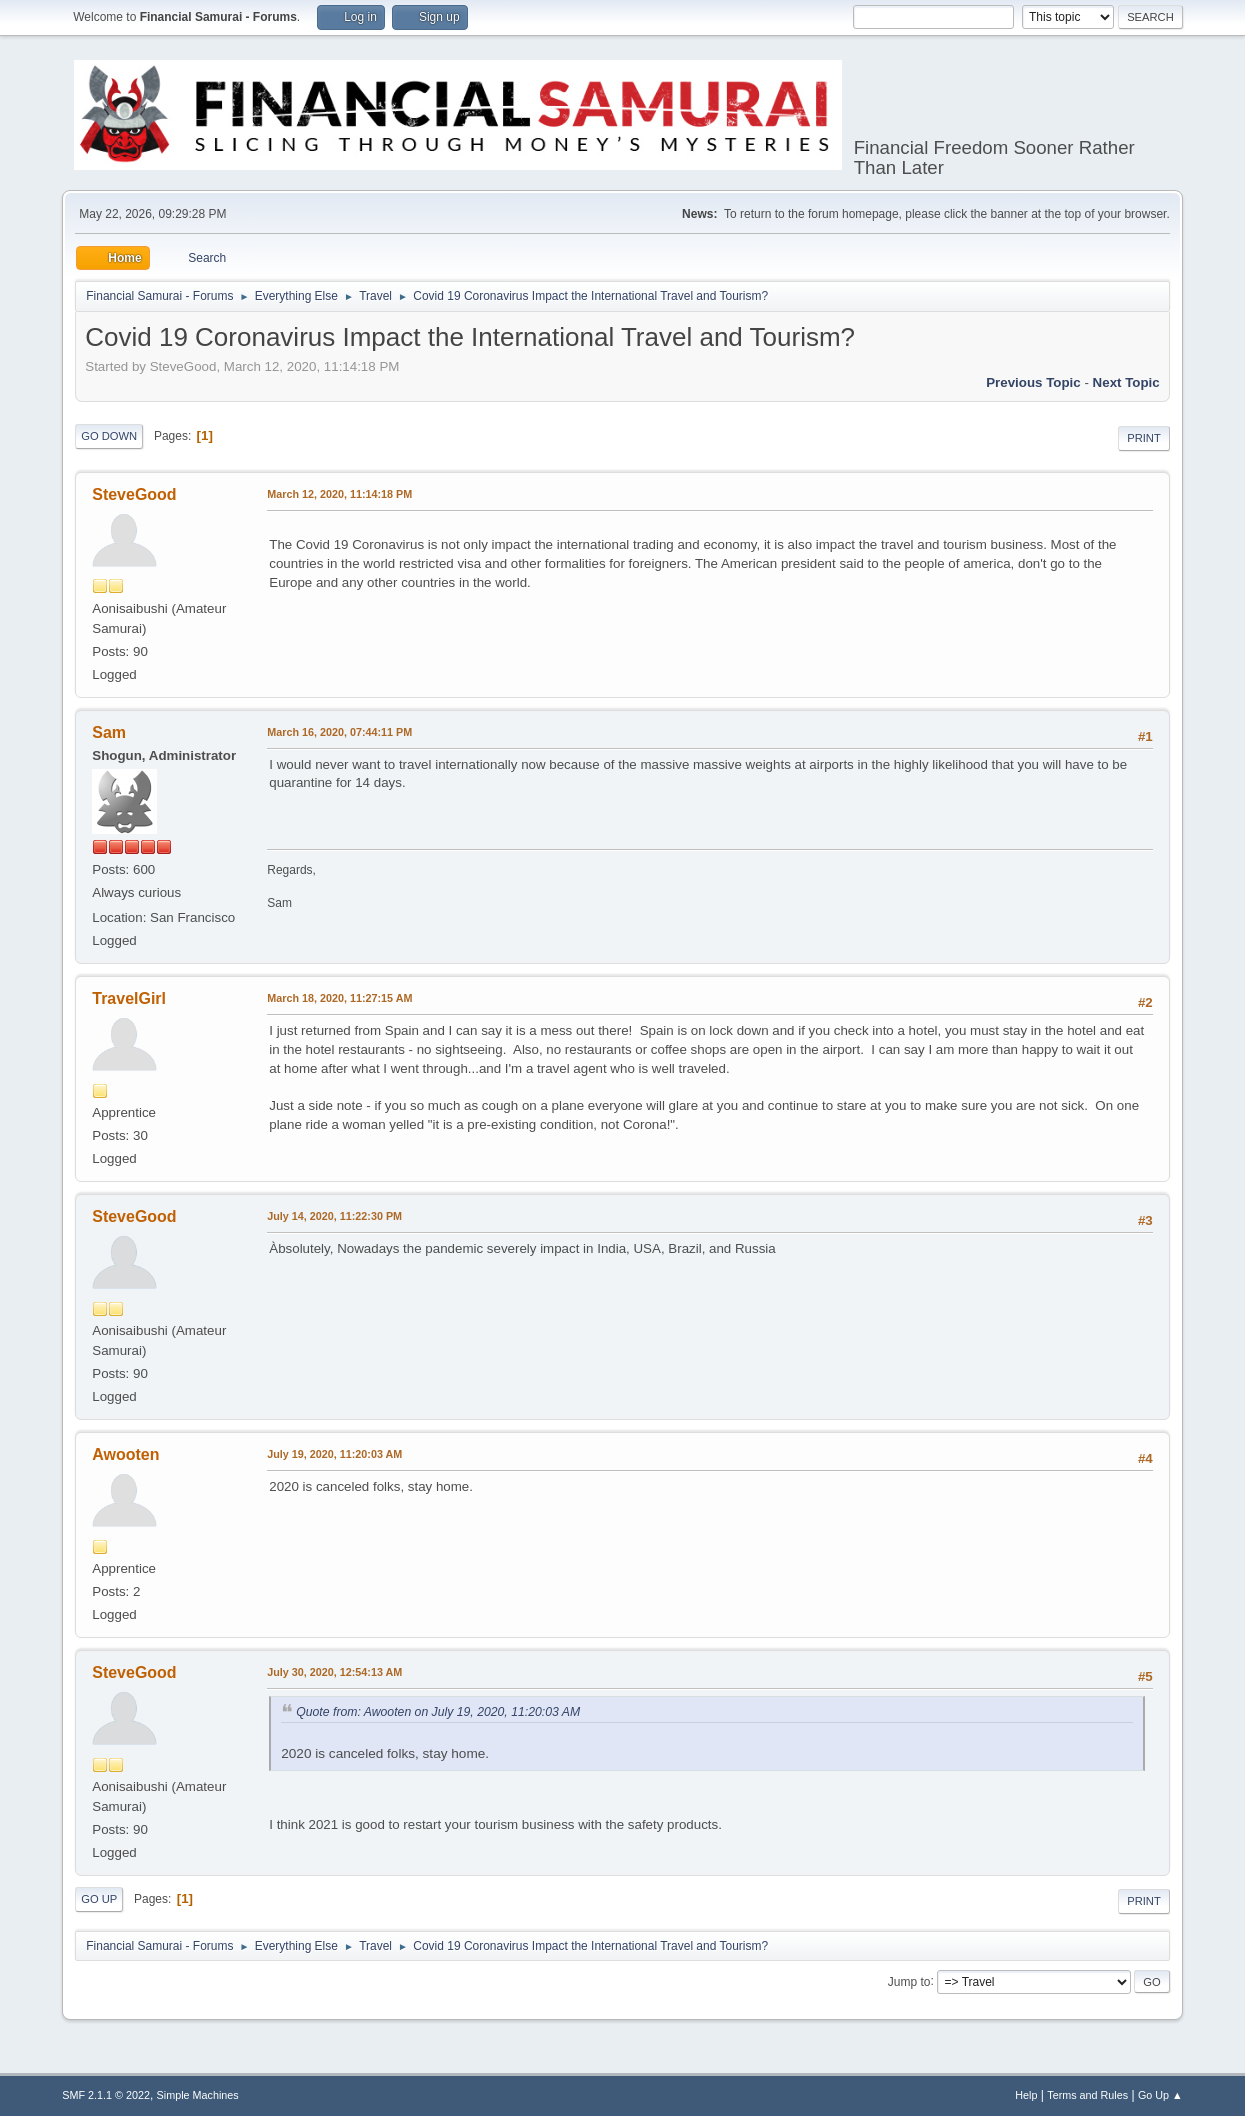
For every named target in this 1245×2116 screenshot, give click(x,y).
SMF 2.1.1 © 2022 (106, 2095)
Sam (109, 732)
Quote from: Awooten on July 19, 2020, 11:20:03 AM (438, 1712)
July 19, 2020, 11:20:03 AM (334, 1454)
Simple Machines (198, 2095)
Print (1144, 438)
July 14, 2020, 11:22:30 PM (334, 1216)
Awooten (125, 1454)
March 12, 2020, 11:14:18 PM (339, 494)
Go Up (99, 1899)
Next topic (1126, 382)
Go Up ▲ (1160, 2095)
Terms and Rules (1087, 2095)
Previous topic (1033, 382)
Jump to (909, 1981)
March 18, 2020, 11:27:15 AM (339, 998)
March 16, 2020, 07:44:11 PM (339, 732)
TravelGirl (129, 998)
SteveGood (134, 494)
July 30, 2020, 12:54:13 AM (334, 1672)
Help (1026, 2095)
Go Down (109, 436)
